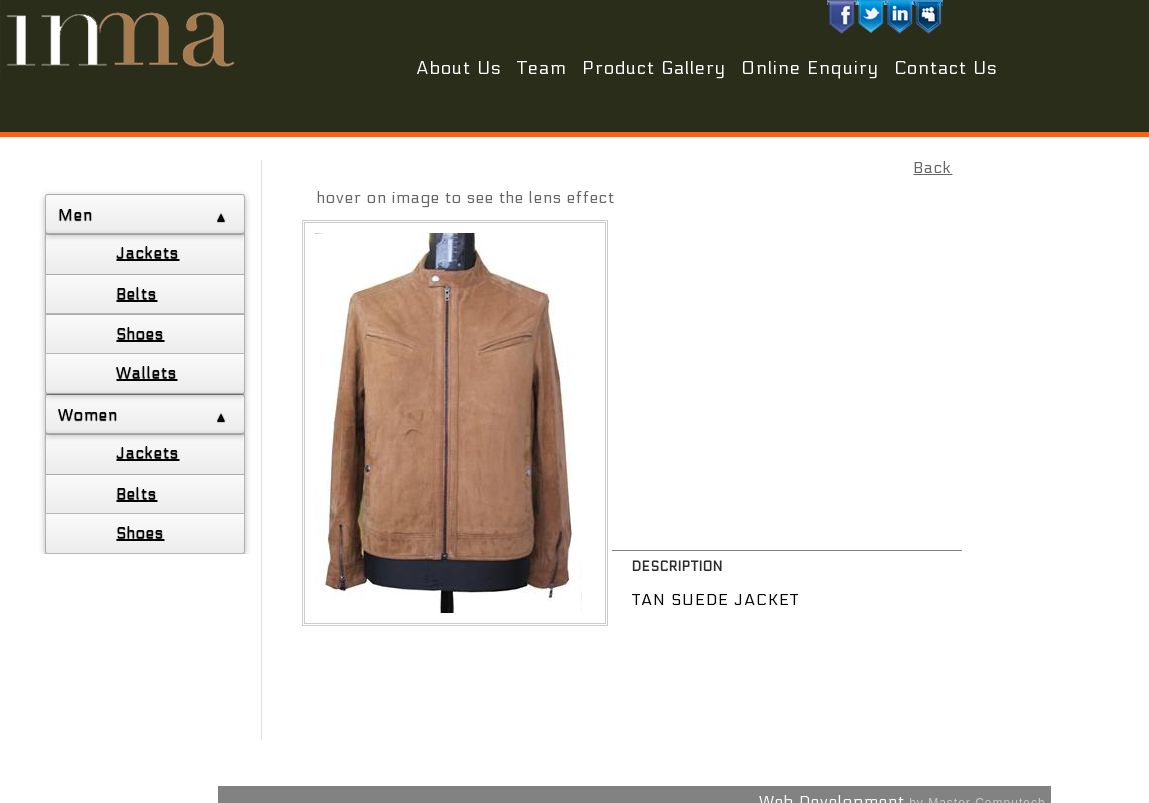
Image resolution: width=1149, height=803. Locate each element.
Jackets (147, 252)
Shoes (140, 333)
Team (542, 68)
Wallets (146, 372)
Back (932, 167)
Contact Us (946, 68)
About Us (459, 68)
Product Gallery (654, 68)
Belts (136, 293)
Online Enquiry (810, 68)
